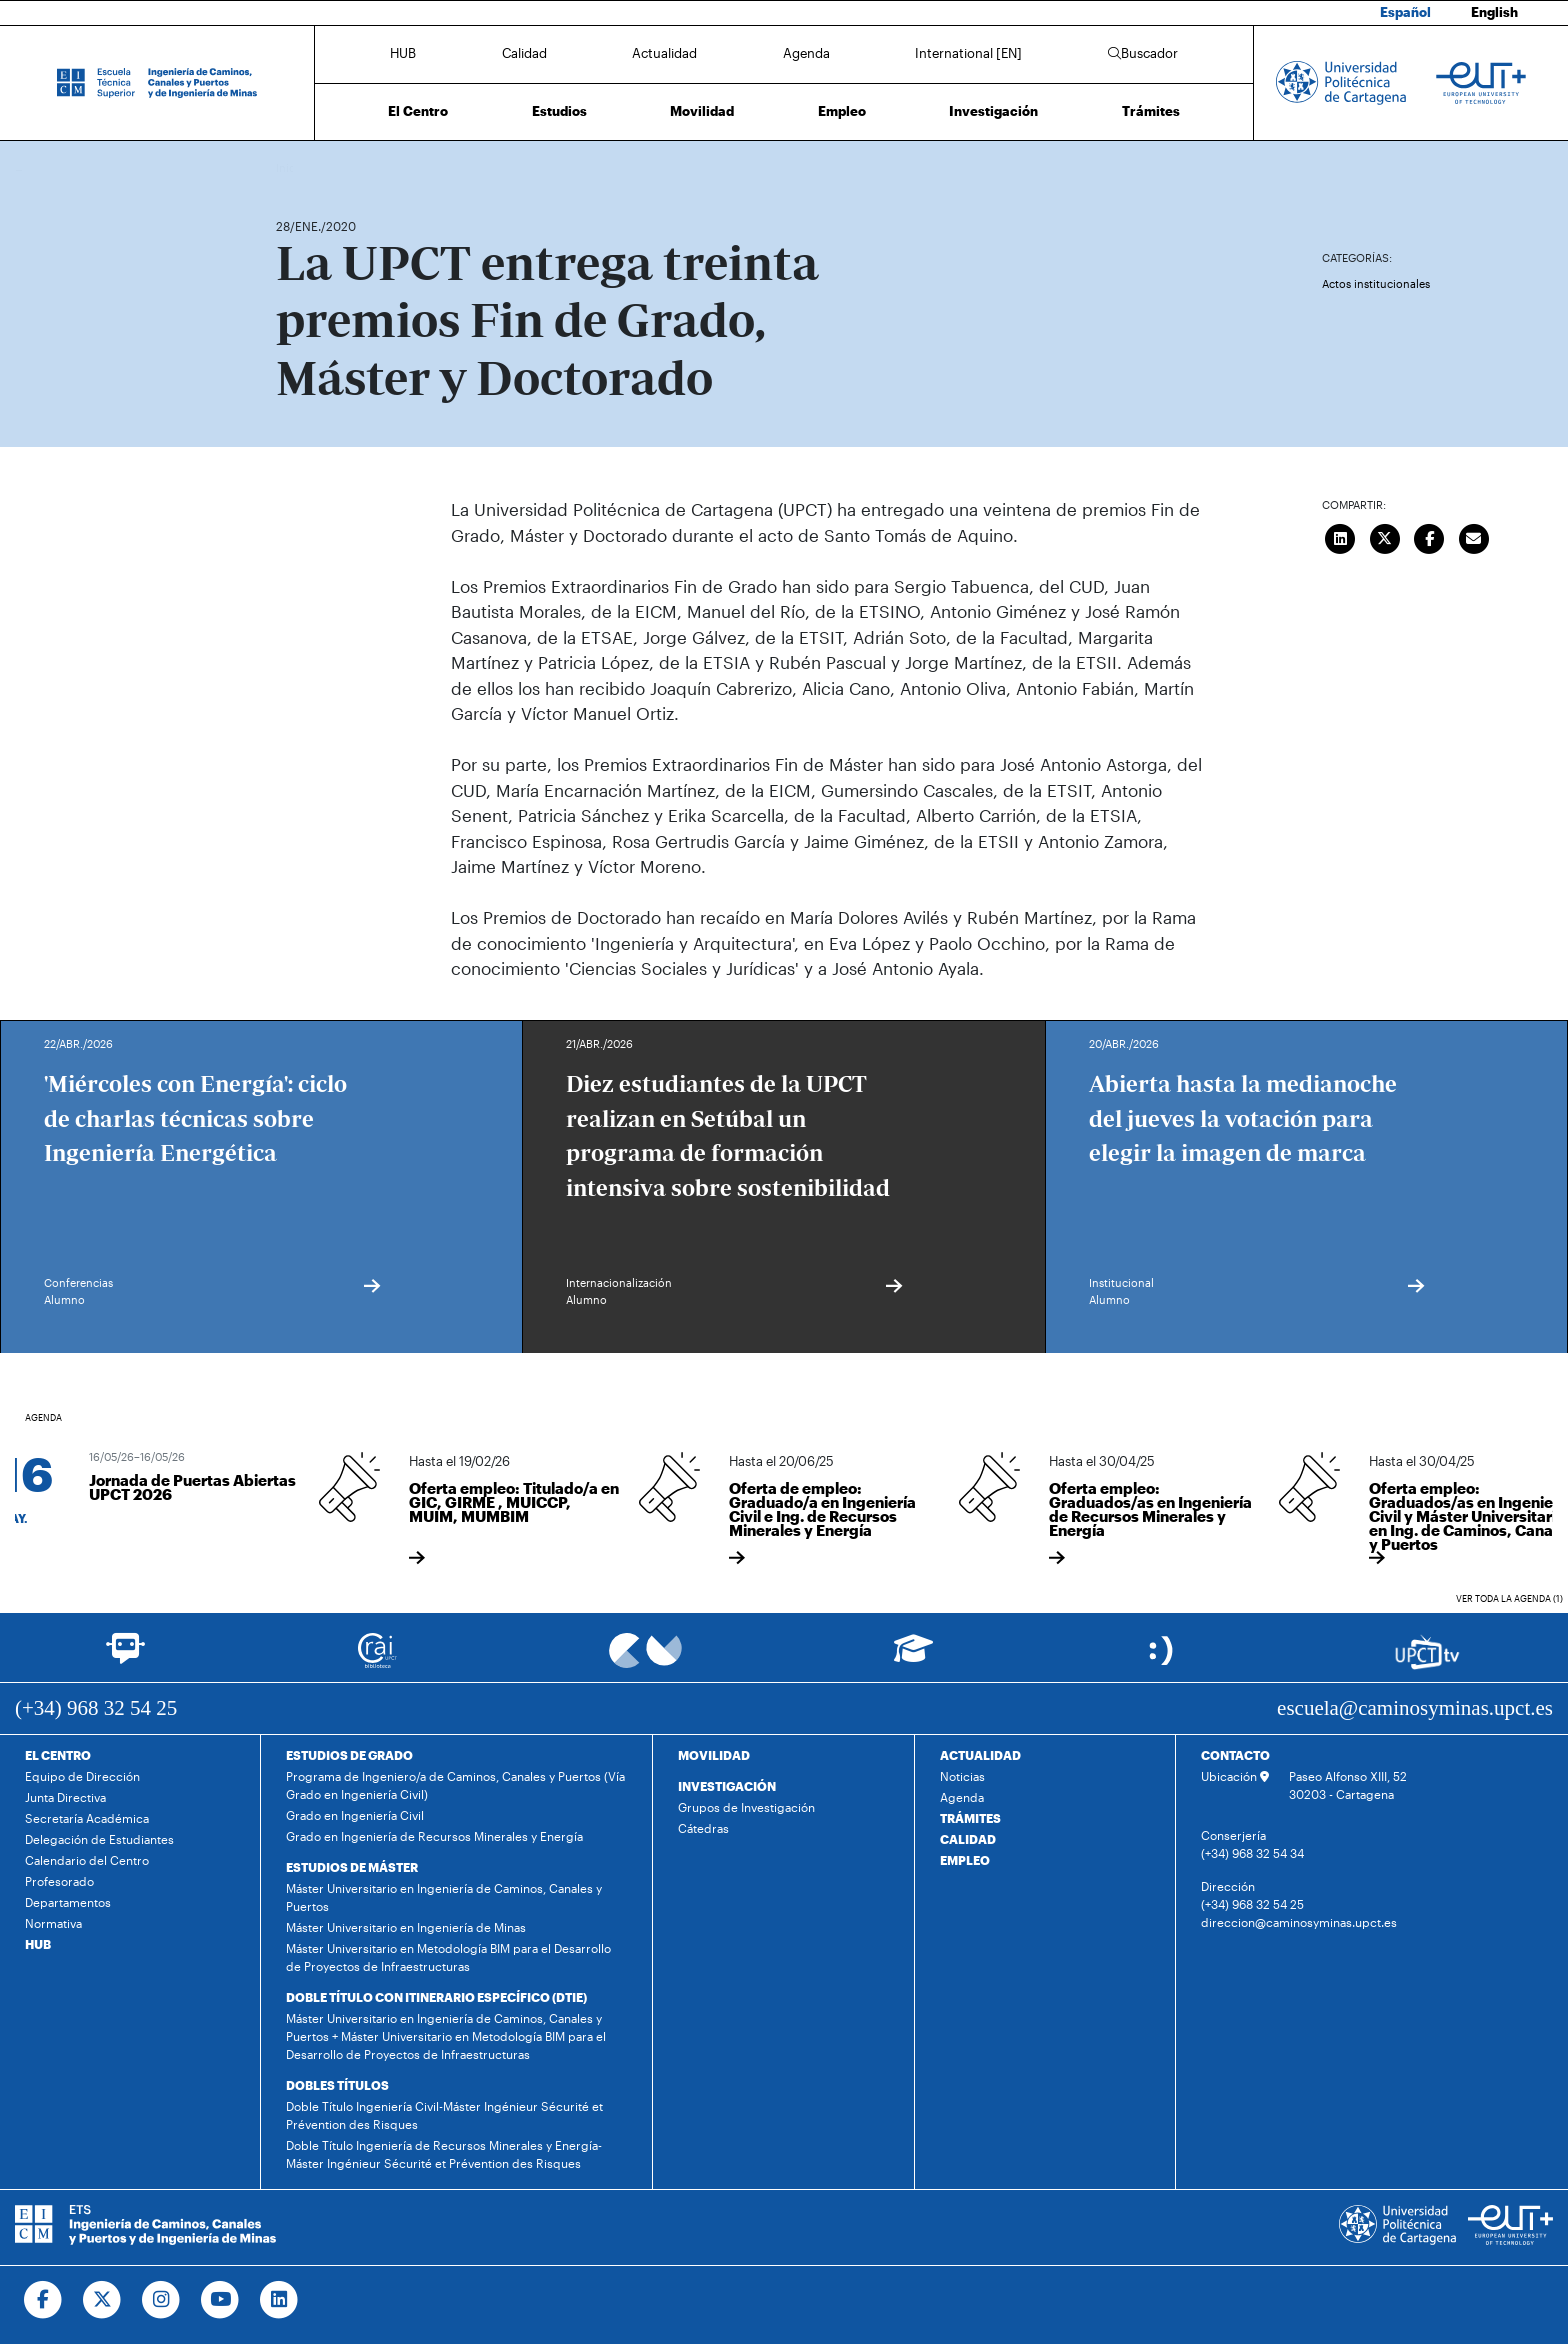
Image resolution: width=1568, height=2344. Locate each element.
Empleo (842, 111)
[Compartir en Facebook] (1430, 536)
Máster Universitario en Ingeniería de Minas (406, 1927)
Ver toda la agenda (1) (1509, 1598)
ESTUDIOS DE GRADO (349, 1755)
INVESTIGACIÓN (727, 1786)
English (1494, 12)
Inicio (292, 167)
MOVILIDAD (714, 1755)
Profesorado (59, 1881)
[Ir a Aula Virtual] (913, 1657)
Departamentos (68, 1902)
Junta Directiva (65, 1797)
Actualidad (664, 53)
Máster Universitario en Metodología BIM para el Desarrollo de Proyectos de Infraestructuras (448, 1957)
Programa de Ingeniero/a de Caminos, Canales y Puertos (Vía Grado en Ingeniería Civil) (455, 1785)
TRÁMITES (970, 1818)
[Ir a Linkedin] (279, 2300)
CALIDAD (968, 1839)
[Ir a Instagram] (161, 2300)
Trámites (1151, 111)
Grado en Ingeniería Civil (355, 1815)
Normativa (53, 1923)
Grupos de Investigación (746, 1807)
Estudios (559, 111)
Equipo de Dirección (82, 1776)
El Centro (418, 111)
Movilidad (702, 111)
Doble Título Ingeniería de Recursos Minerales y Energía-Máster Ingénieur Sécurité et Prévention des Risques (444, 2154)
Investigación (993, 111)
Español (1405, 12)
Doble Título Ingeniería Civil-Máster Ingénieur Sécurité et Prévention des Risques (444, 2115)
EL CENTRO (58, 1755)
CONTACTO (1235, 1755)
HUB (403, 53)
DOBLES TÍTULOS (337, 2085)
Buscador (1143, 53)
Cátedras (703, 1828)
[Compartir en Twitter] (1385, 536)
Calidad (524, 53)
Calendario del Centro (87, 1860)
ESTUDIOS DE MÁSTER (352, 1867)
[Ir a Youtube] (220, 2300)
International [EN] (968, 53)
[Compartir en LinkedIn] (1341, 536)
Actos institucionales (1376, 283)
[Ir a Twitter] (102, 2300)
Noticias (962, 1776)
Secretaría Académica (87, 1818)
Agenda (806, 53)
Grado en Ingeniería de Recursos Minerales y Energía (434, 1836)
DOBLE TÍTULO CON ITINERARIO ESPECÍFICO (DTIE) (436, 1997)
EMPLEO (965, 1860)
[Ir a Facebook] (43, 2300)
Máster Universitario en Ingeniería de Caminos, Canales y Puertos (444, 1897)
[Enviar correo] (1474, 536)
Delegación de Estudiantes (99, 1839)
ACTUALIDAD (980, 1755)
